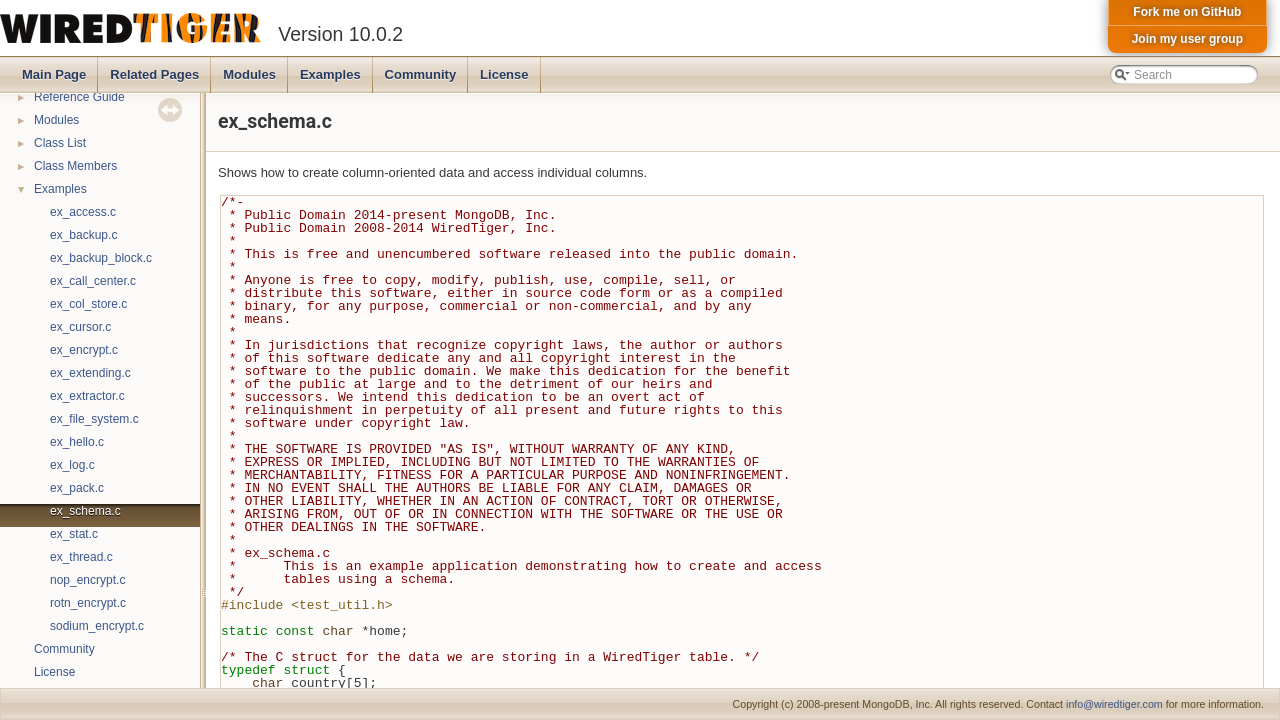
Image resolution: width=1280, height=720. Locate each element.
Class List (60, 143)
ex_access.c (83, 212)
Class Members (75, 166)
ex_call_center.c (93, 281)
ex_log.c (72, 465)
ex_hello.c (77, 442)
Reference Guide (79, 97)
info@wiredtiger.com (1114, 704)
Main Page (54, 74)
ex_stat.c (74, 534)
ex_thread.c (81, 557)
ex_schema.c (85, 511)
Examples (330, 74)
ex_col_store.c (88, 304)
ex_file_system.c (94, 419)
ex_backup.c (83, 235)
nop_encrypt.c (87, 580)
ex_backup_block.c (101, 258)
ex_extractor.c (87, 396)
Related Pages (154, 74)
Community (421, 74)
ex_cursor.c (80, 327)
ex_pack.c (77, 488)
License (504, 74)
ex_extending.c (90, 373)
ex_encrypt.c (84, 350)
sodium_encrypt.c (97, 626)
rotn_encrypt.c (88, 603)
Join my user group (1187, 39)
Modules (249, 74)
